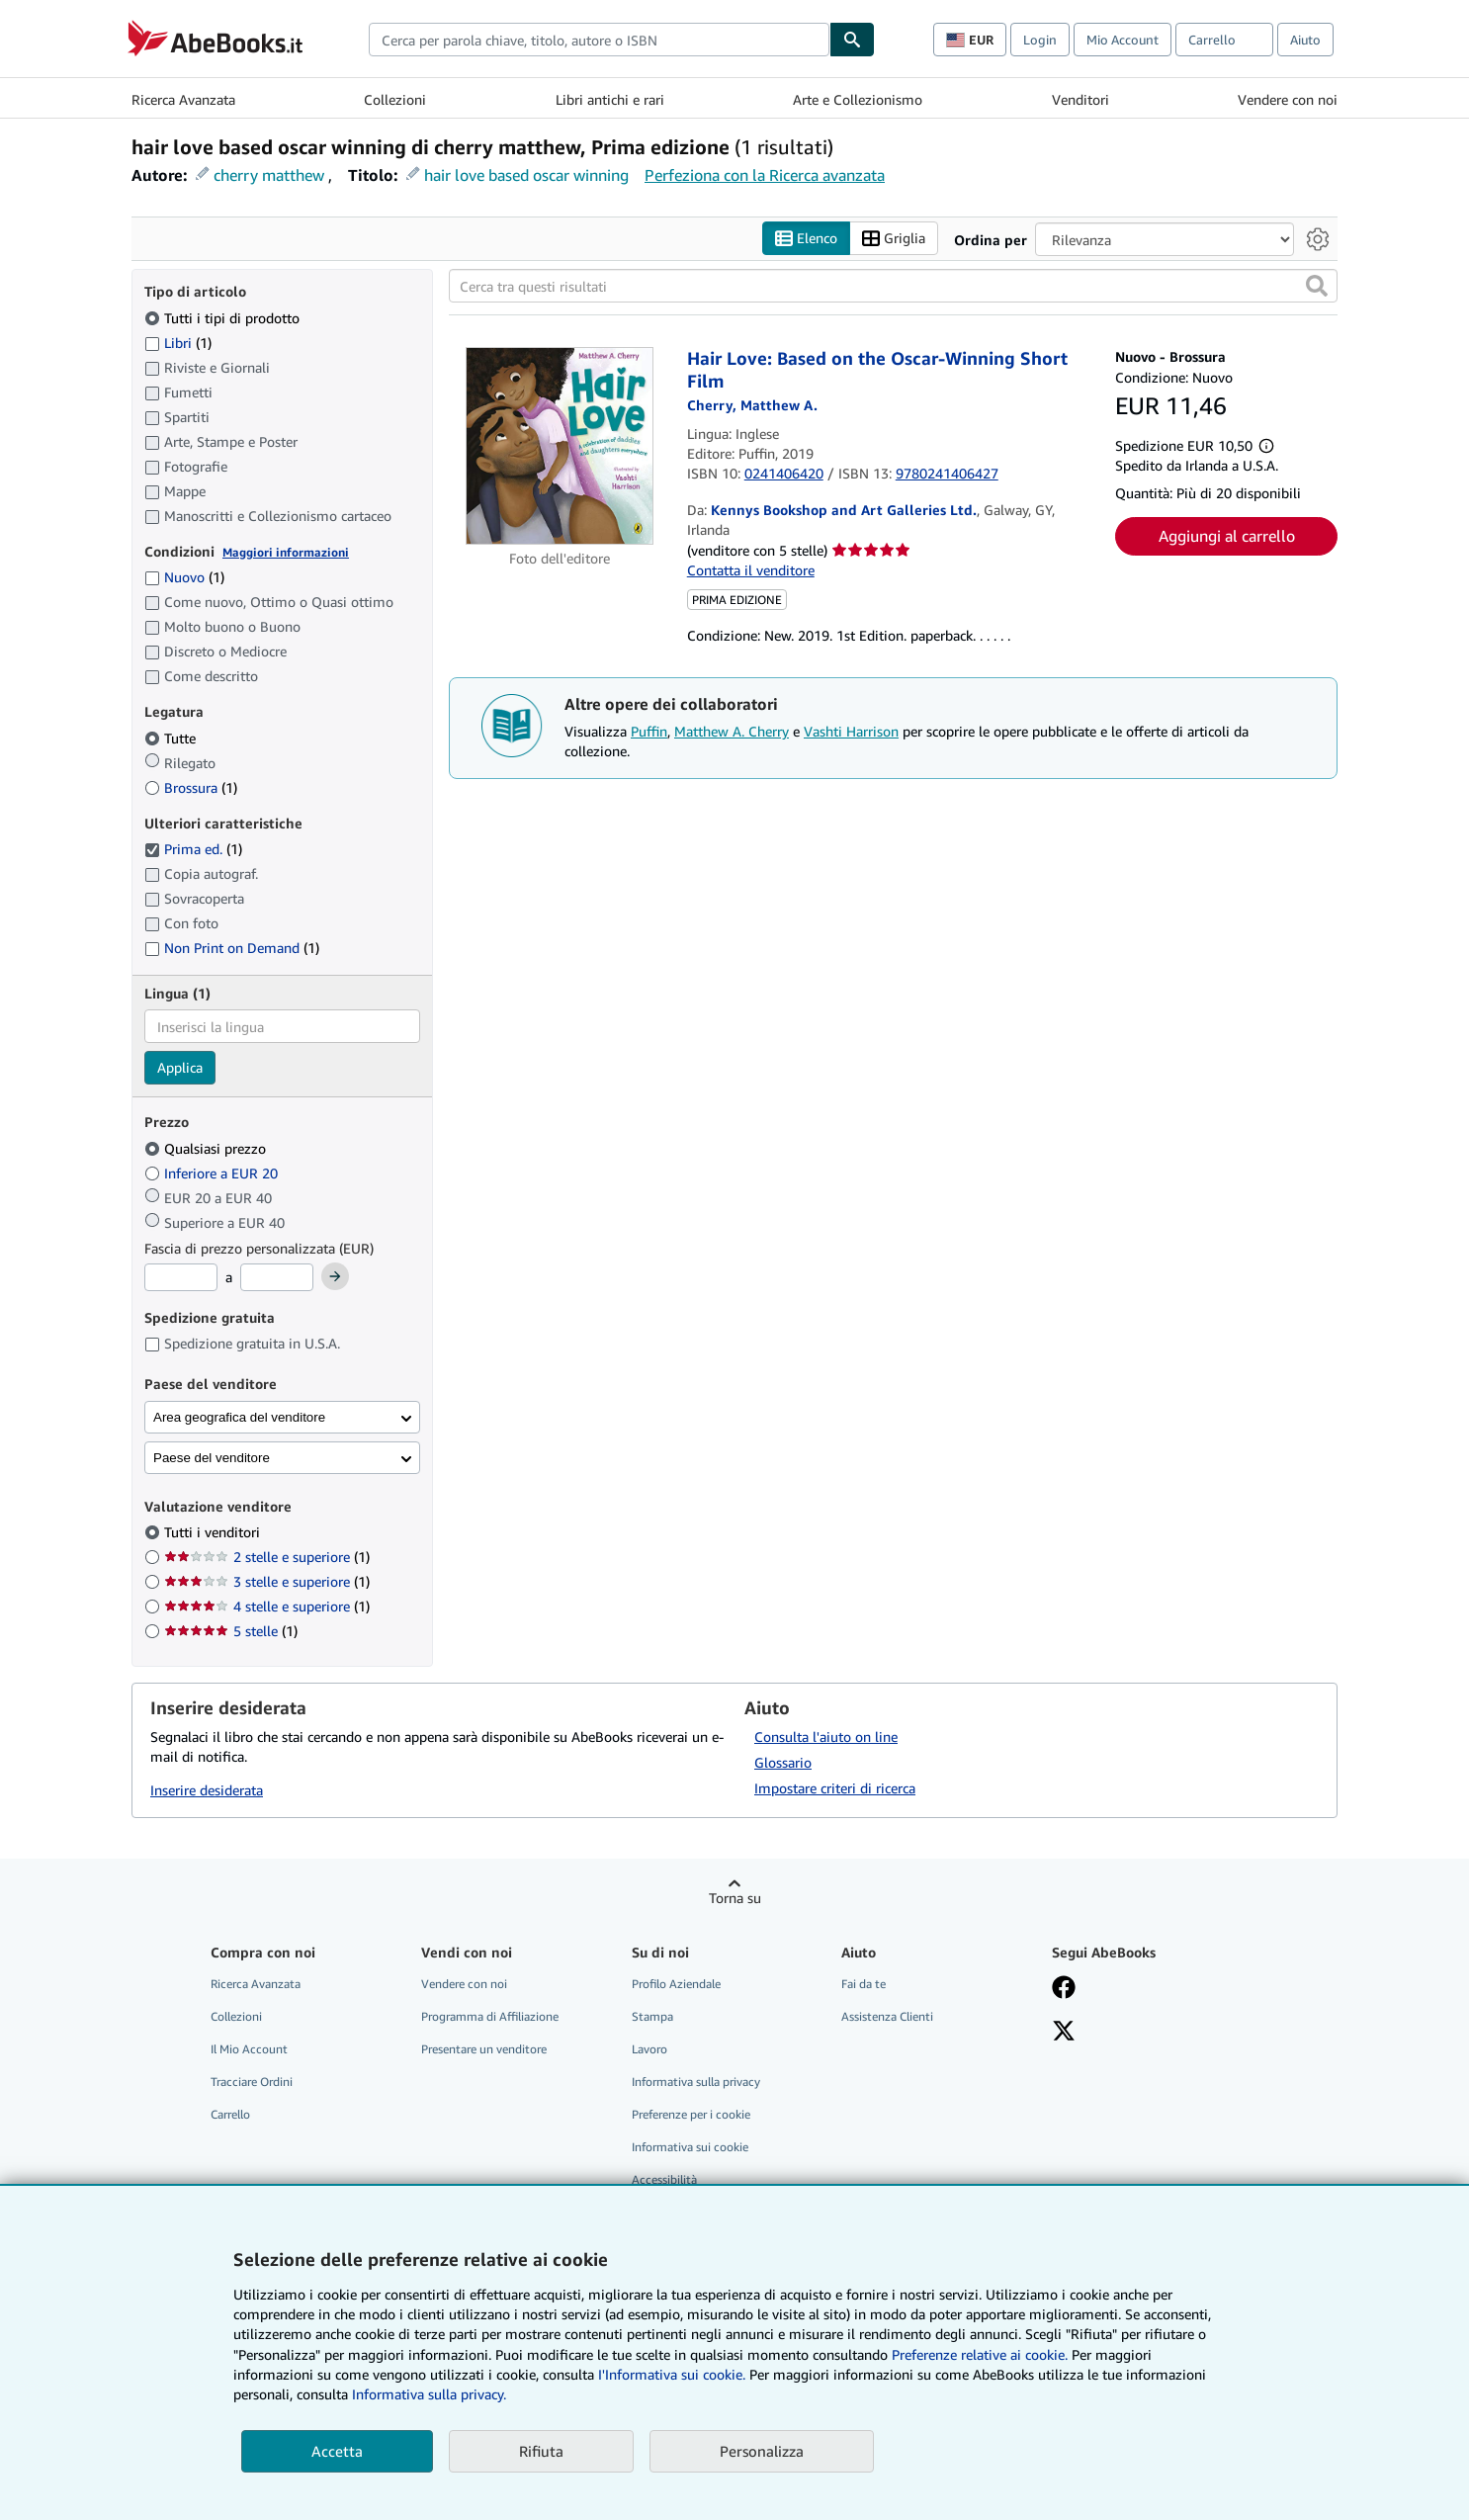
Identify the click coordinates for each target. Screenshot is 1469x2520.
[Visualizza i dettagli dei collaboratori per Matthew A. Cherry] (752, 405)
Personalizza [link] (762, 2451)
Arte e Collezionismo (857, 99)
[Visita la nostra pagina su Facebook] (1064, 1989)
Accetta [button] (337, 2451)
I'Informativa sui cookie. (671, 2374)
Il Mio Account (249, 2049)
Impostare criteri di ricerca (834, 1788)
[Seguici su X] (1064, 2032)
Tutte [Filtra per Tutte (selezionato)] (172, 738)
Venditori (1080, 99)
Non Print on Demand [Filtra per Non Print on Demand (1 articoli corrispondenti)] (231, 948)
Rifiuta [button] (541, 2451)
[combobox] (599, 39)
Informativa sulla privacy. (429, 2394)
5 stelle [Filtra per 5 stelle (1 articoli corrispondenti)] (231, 1631)
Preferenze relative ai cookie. (980, 2354)
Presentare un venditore (484, 2049)
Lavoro (649, 2049)
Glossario (783, 1762)
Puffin (649, 732)
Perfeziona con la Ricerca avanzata (765, 175)
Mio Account (1122, 39)
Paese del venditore (211, 1457)
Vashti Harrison (851, 732)
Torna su (735, 1897)
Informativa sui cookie (690, 2147)
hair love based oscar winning (526, 175)
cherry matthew (269, 175)
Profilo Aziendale (676, 1983)
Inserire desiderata (206, 1790)
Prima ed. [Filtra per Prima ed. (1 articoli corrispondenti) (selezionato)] (193, 849)
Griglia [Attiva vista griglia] (893, 238)
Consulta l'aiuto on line (826, 1736)
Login (1040, 39)
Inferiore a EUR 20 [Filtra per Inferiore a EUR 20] (213, 1173)
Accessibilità (664, 2180)
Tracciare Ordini (252, 2082)
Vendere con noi (1288, 99)
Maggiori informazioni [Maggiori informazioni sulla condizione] (285, 552)
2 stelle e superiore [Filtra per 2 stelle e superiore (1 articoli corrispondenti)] (267, 1557)
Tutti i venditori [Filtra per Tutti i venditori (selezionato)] (214, 1532)
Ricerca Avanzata (183, 99)
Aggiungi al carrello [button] (1227, 537)
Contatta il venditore (751, 571)
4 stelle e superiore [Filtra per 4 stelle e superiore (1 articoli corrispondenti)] (267, 1607)
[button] (1317, 287)
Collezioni (395, 99)
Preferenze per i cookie (691, 2115)
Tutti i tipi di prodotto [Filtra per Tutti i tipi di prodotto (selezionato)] (223, 317)
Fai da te (863, 1983)
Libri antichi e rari (610, 99)
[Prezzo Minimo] (180, 1278)
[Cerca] (852, 39)
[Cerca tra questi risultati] (893, 287)
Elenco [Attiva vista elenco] (806, 238)
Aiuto (1305, 39)
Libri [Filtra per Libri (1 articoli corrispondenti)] (178, 342)
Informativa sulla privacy (696, 2082)
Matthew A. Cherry (731, 732)
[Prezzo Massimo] (276, 1278)
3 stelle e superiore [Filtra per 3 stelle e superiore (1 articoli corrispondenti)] (267, 1582)
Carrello (230, 2115)
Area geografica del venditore (239, 1417)
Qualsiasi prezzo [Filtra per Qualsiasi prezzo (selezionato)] (207, 1148)
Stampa (652, 2016)
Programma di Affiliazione (490, 2016)
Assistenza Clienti (887, 2016)
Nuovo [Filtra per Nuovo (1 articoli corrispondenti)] (184, 577)
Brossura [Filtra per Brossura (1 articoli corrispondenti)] (190, 787)
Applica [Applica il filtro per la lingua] (180, 1068)
